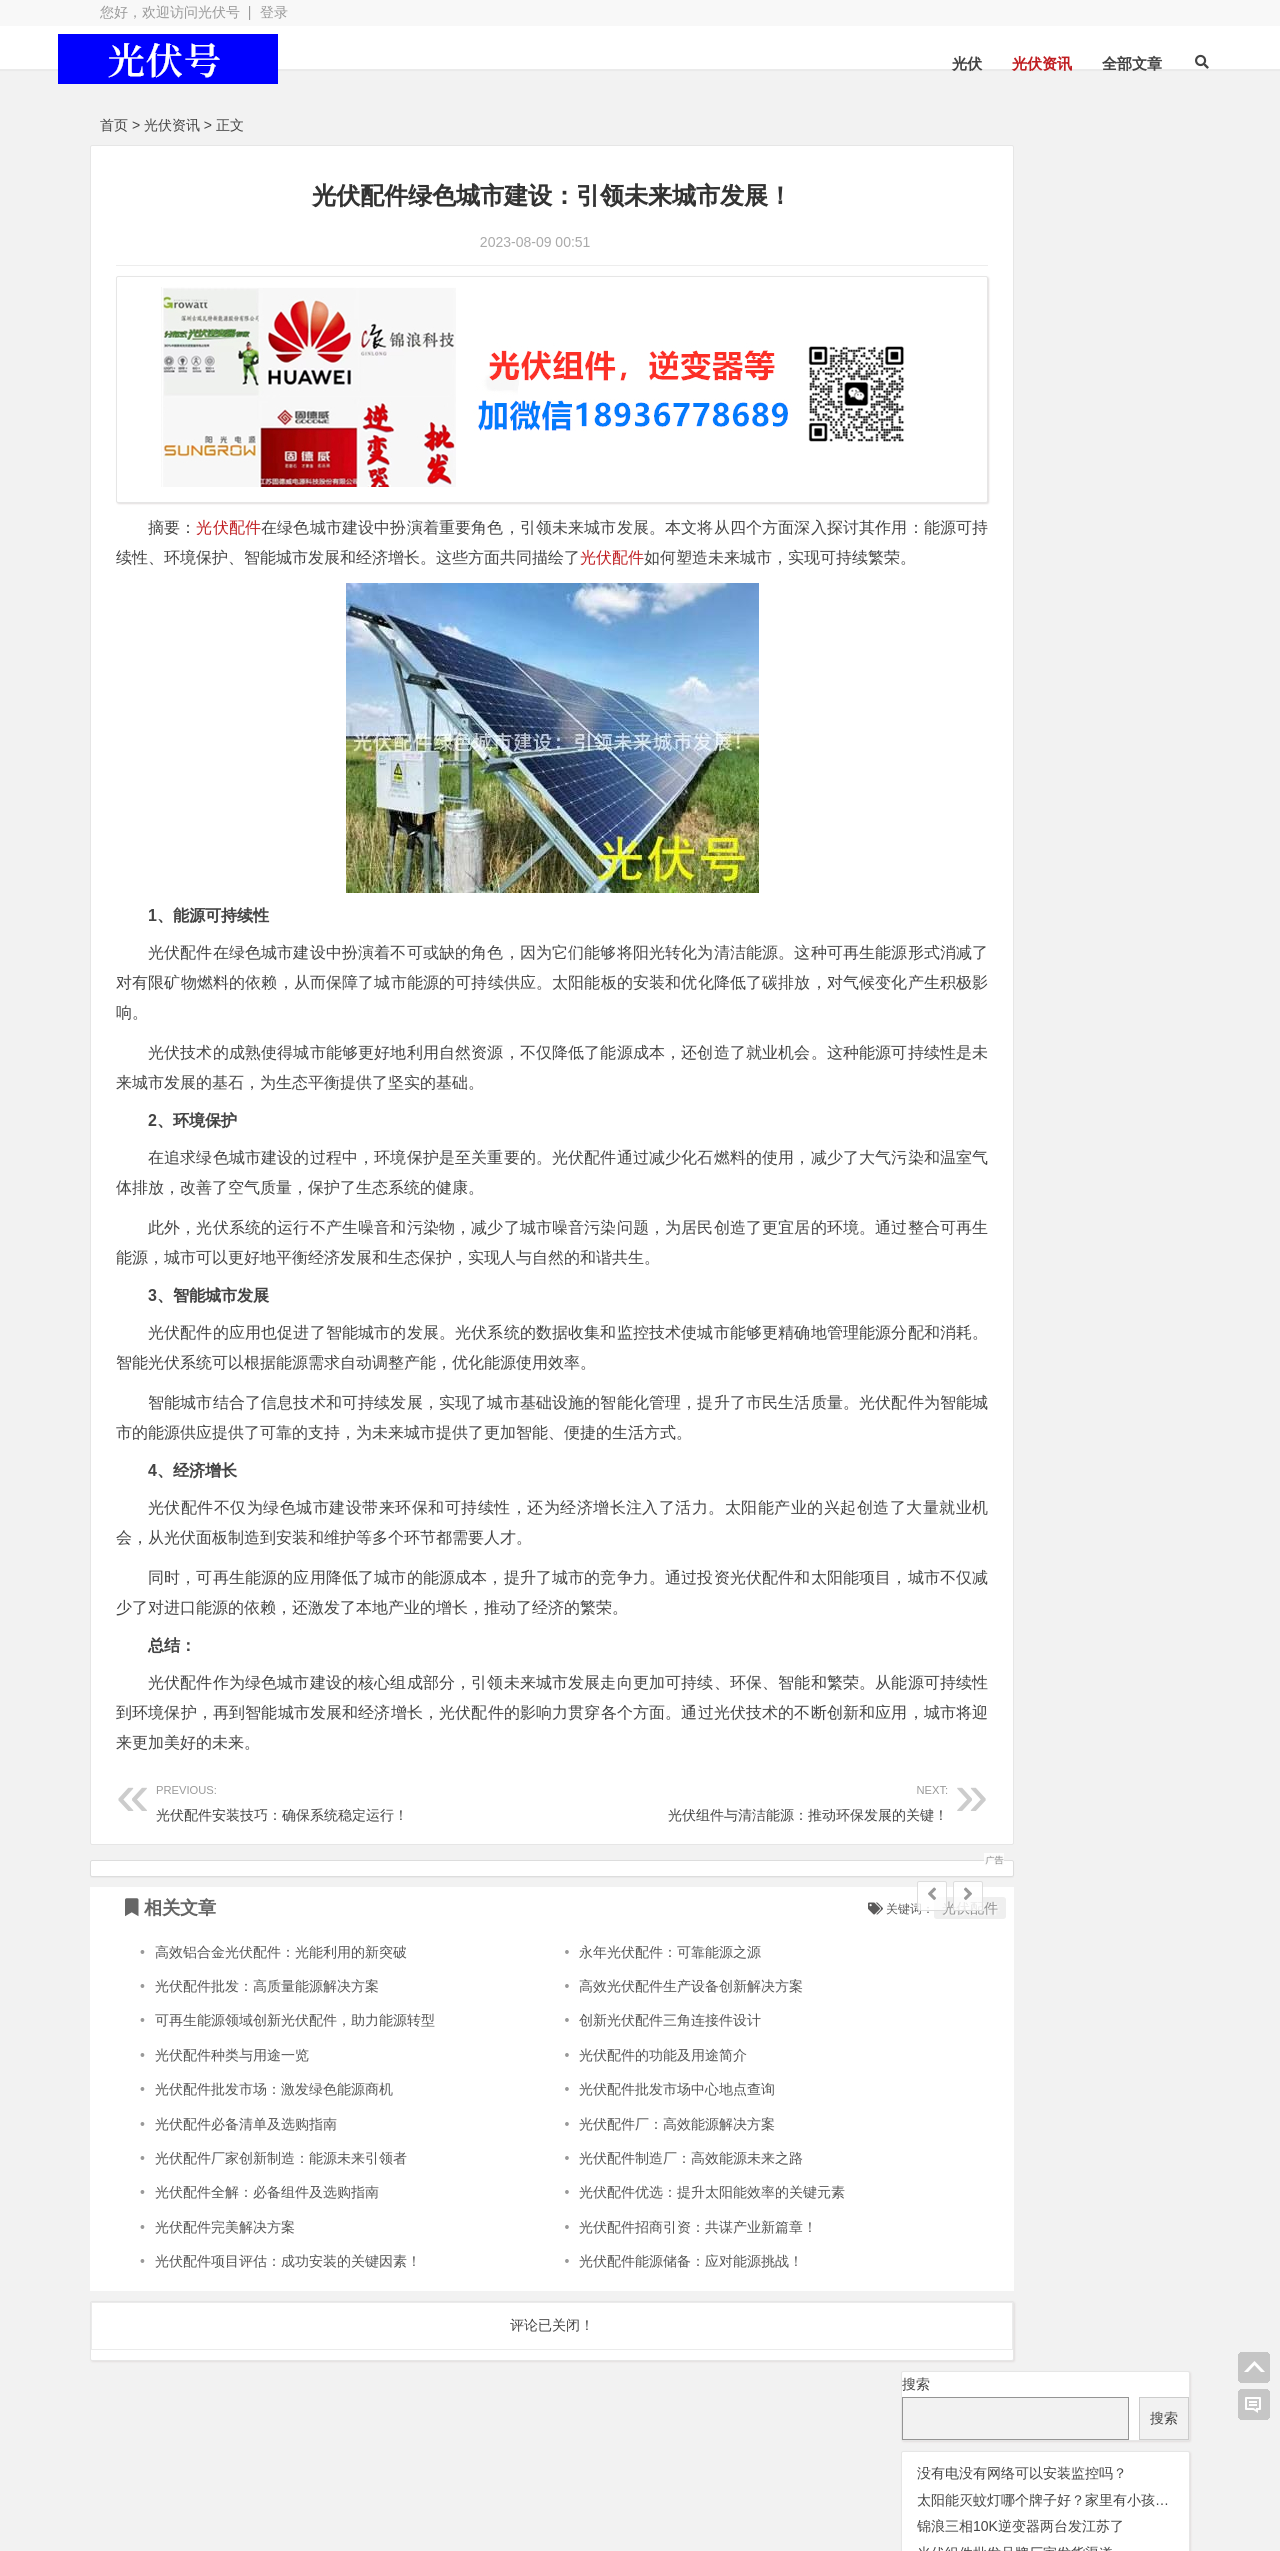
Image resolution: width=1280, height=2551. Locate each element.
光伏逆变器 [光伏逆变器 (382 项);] (1106, 494)
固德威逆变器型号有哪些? (998, 354)
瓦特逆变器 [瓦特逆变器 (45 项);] (952, 579)
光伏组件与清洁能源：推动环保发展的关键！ (657, 1812)
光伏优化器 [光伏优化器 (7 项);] (984, 409)
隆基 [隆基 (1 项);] (1017, 611)
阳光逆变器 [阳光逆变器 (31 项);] (949, 608)
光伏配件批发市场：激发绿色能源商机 (274, 2101)
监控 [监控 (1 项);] (1022, 582)
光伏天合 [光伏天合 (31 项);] (940, 436)
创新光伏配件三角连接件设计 (611, 2032)
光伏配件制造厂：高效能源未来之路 (632, 2169)
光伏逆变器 (189, 2456)
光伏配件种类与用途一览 (232, 2066)
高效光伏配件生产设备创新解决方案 (632, 1997)
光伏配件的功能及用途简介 (604, 2066)
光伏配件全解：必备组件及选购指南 (267, 2204)
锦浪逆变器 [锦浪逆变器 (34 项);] (1089, 579)
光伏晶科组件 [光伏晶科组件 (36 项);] (1044, 436)
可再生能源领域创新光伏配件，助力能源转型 (295, 2032)
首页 (114, 125)
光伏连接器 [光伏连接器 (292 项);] (967, 494)
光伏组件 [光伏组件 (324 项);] (1050, 465)
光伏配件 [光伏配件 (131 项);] (948, 523)
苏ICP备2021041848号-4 (612, 2492)
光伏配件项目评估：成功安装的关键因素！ (288, 2273)
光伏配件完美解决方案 (225, 2238)
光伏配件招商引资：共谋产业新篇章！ (639, 2238)
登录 (274, 12)
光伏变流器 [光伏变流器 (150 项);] (1091, 406)
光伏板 (334, 2456)
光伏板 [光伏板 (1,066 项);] (945, 463)
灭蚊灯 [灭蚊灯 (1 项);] (1156, 554)
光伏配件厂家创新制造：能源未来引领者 (281, 2169)
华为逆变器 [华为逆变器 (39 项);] (952, 551)
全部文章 (1095, 63)
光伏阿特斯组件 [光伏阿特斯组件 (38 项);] (1069, 524)
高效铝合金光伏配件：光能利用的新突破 (281, 1963)
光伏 (930, 63)
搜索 (916, 158)
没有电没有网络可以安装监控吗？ (1022, 247)
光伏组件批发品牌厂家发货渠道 (1015, 327)
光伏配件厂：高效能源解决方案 (618, 2135)
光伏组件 (660, 2456)
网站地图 (475, 2492)
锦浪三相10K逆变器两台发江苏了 (1020, 301)
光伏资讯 (1005, 63)
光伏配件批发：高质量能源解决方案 (267, 1997)
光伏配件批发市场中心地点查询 (618, 2101)
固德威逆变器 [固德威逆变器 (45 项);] (1071, 551)
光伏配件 (229, 509)
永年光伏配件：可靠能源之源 (611, 1963)
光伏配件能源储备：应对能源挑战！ (632, 2273)
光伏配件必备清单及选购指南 (246, 2135)
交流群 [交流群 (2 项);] (920, 410)
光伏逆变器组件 (1080, 2452)
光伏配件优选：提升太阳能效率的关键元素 (653, 2204)
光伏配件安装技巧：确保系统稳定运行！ (323, 1812)
